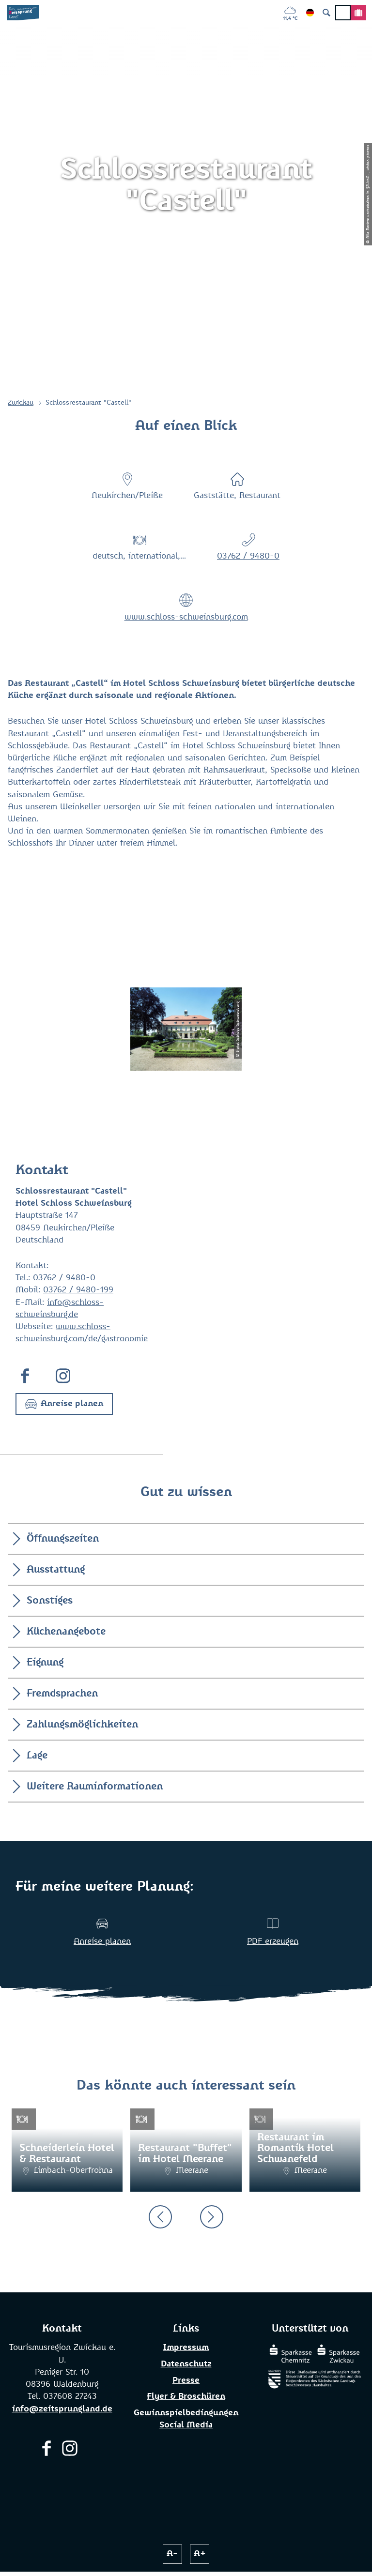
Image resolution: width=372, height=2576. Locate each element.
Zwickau (20, 402)
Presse (186, 2381)
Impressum (186, 2348)
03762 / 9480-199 (78, 1290)
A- (172, 2554)
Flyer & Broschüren (186, 2397)
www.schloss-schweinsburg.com (186, 617)
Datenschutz (186, 2364)
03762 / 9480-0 (248, 556)
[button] (64, 1404)
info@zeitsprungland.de (62, 2409)
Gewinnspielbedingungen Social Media (186, 2419)
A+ (200, 2554)
